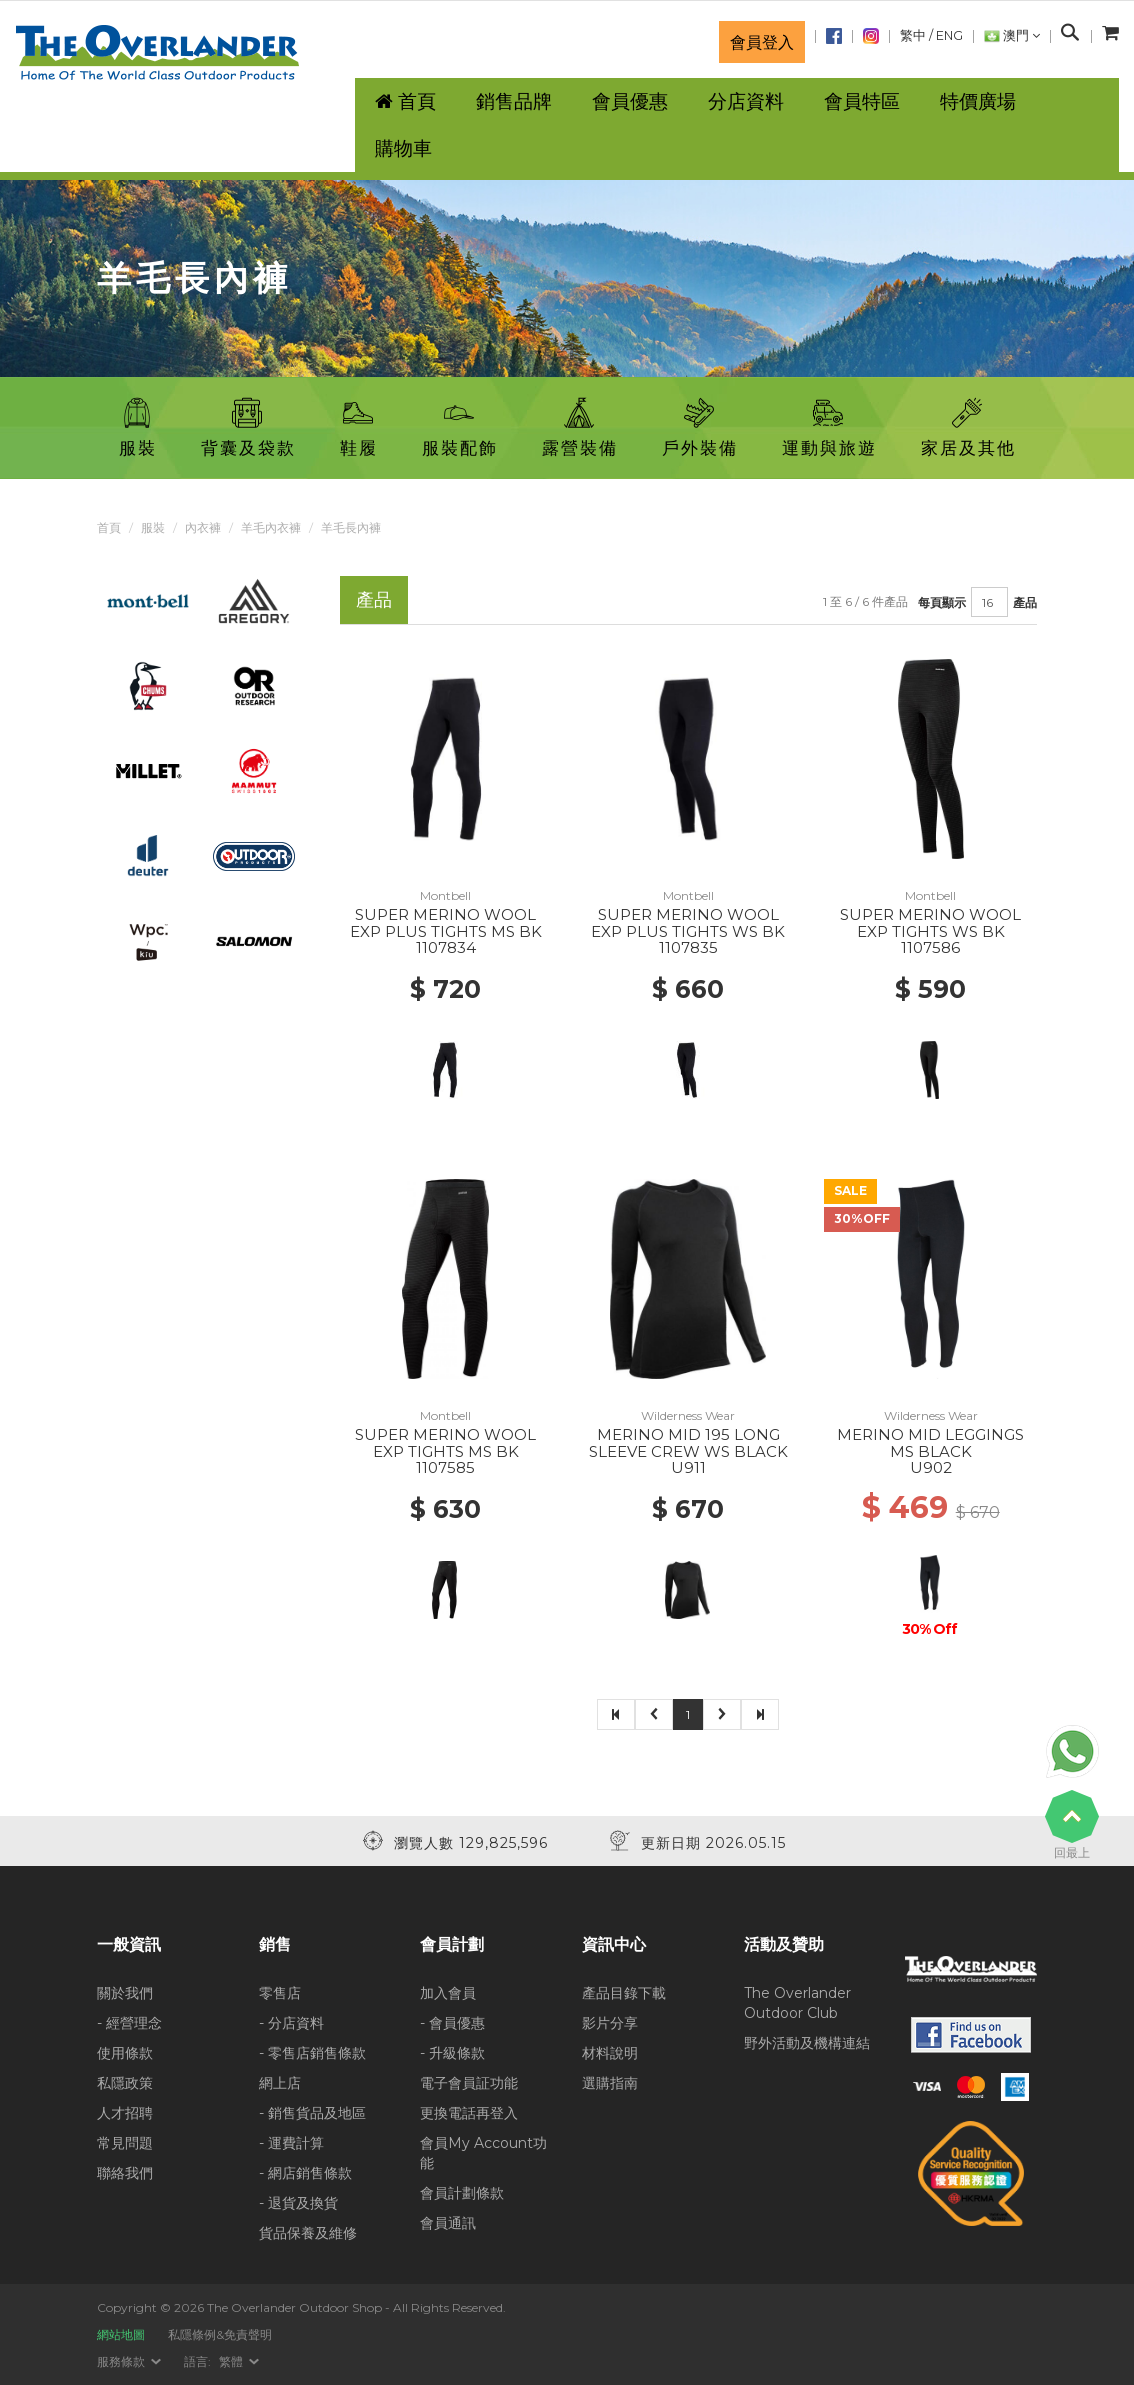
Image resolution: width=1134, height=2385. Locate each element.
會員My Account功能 (483, 2153)
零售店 (280, 1993)
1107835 (688, 947)
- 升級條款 (452, 2053)
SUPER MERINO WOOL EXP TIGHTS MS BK (445, 1443)
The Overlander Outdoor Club (797, 2003)
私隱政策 (125, 2083)
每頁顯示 (942, 602)
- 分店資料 (291, 2023)
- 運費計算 (291, 2143)
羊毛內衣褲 (271, 527)
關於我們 (125, 1993)
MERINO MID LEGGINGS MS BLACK (930, 1443)
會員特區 (862, 101)
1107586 (930, 947)
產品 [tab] (374, 599)
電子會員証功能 (469, 2083)
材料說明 (610, 2053)
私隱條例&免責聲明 (220, 2334)
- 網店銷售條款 (305, 2173)
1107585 (445, 1467)
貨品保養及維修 (308, 2233)
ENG (949, 35)
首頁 (109, 527)
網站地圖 (121, 2334)
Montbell (445, 895)
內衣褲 (203, 527)
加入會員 (448, 1993)
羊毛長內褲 (351, 527)
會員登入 (762, 42)
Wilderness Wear (688, 1415)
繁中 (913, 35)
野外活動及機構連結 (807, 2043)
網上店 (280, 2083)
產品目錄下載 (624, 1993)
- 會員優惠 (452, 2023)
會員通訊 (448, 2223)
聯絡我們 (125, 2173)
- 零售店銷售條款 (312, 2053)
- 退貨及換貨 (298, 2203)
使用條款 (125, 2053)
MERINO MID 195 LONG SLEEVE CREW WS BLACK (688, 1443)
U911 (688, 1467)
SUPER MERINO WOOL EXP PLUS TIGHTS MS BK (446, 923)
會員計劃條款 (462, 2193)
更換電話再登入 (469, 2113)
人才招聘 (125, 2113)
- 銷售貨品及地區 (312, 2113)
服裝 (153, 527)
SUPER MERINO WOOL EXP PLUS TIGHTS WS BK (688, 923)
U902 (931, 1467)
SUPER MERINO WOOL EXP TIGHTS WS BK (930, 923)
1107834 (446, 947)
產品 (1025, 602)
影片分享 (610, 2023)
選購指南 (610, 2083)
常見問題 (125, 2143)
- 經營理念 (129, 2023)
